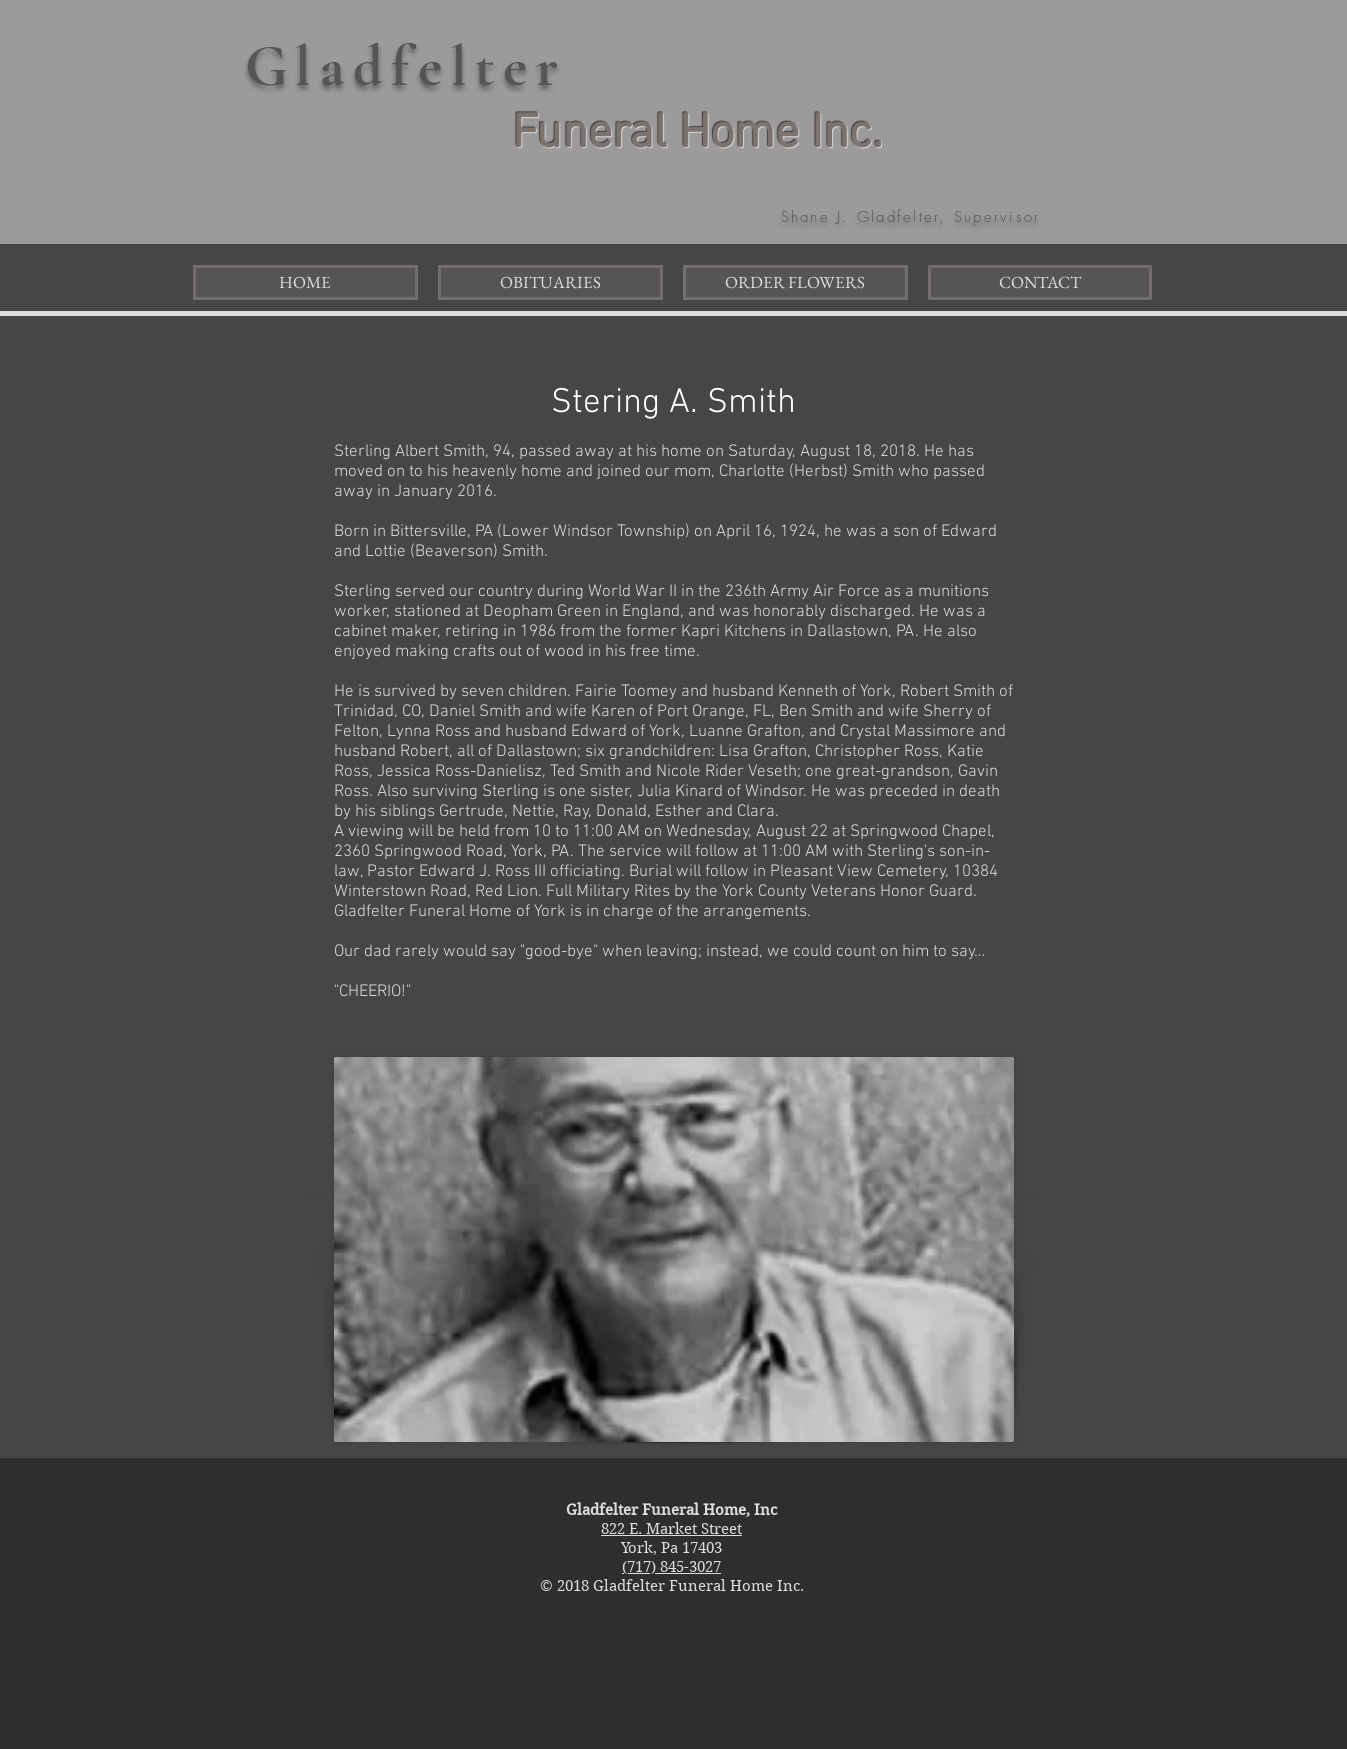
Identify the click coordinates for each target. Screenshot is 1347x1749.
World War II (632, 592)
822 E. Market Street (671, 1529)
